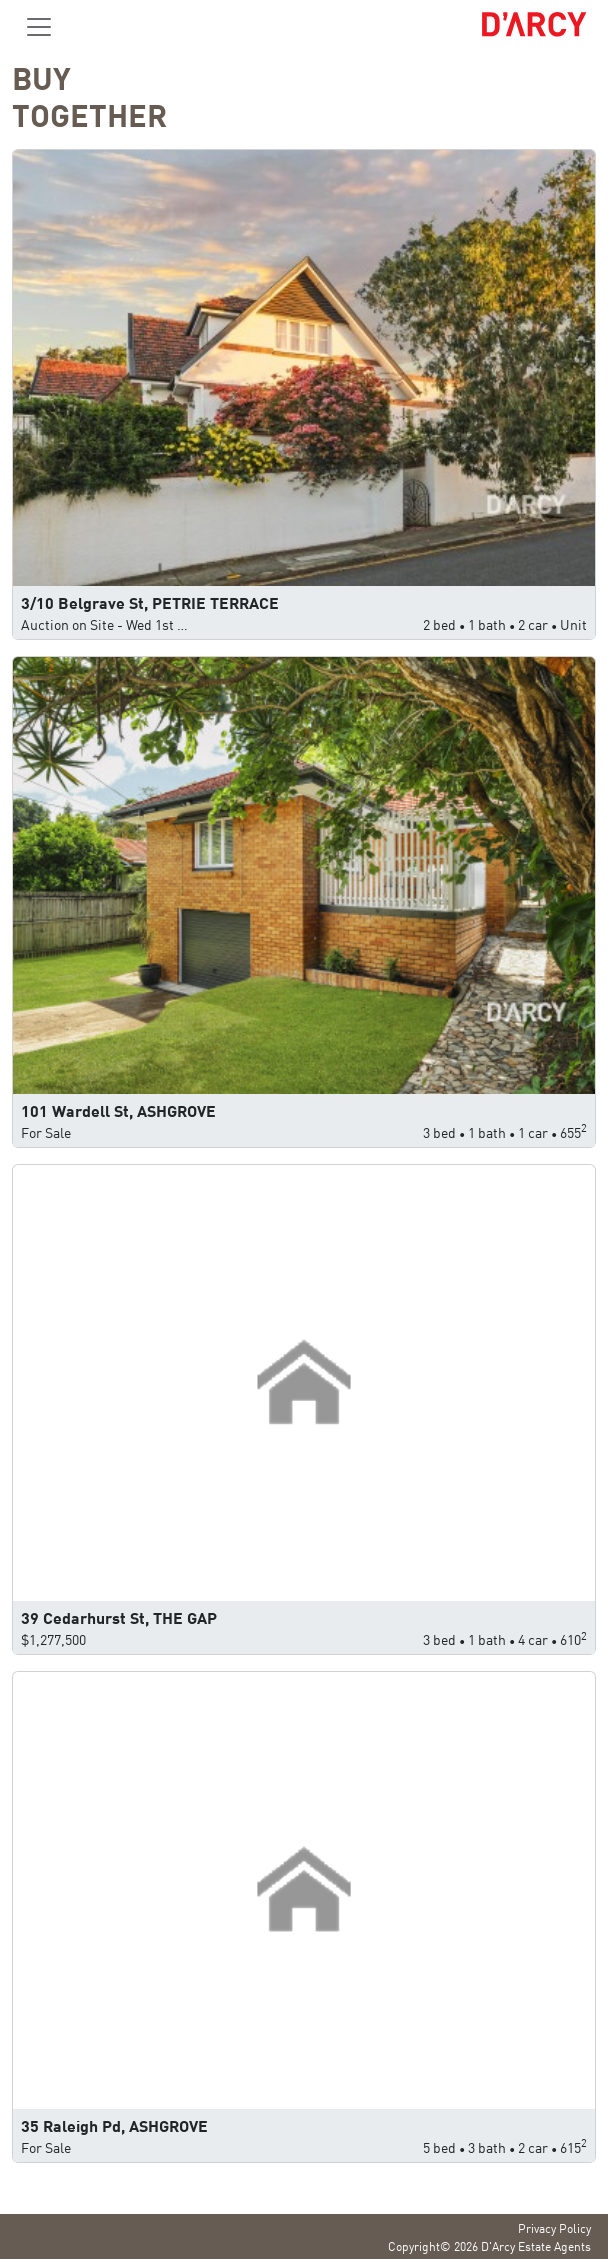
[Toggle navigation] (39, 27)
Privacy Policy (554, 2227)
